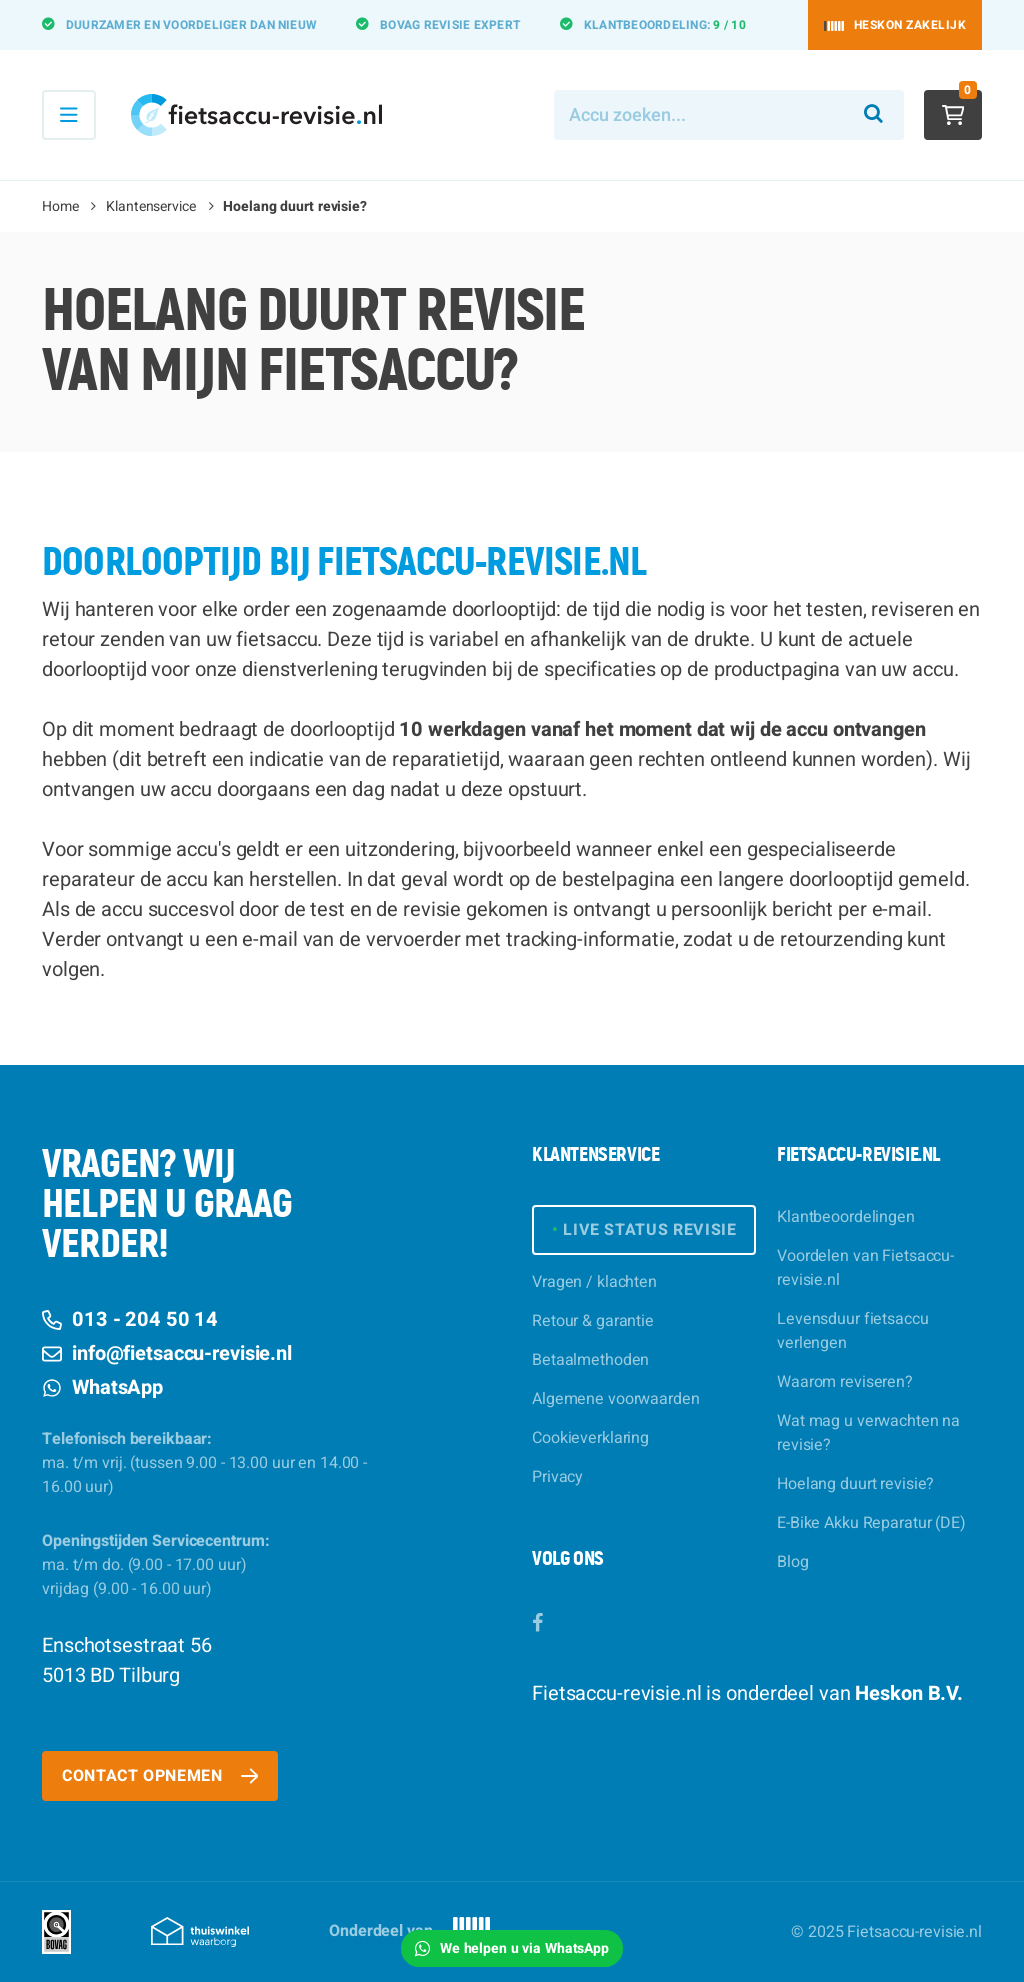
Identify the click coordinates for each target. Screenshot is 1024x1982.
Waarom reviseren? (845, 1382)
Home (60, 206)
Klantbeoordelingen (846, 1217)
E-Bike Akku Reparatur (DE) (871, 1523)
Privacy (557, 1477)
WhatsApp (102, 1387)
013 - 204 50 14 (130, 1319)
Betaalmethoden (590, 1360)
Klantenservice (150, 206)
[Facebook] (537, 1623)
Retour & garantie (593, 1321)
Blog (793, 1562)
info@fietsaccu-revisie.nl (167, 1353)
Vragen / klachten (594, 1282)
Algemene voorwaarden (616, 1399)
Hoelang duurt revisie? (855, 1484)
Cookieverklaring (590, 1438)
